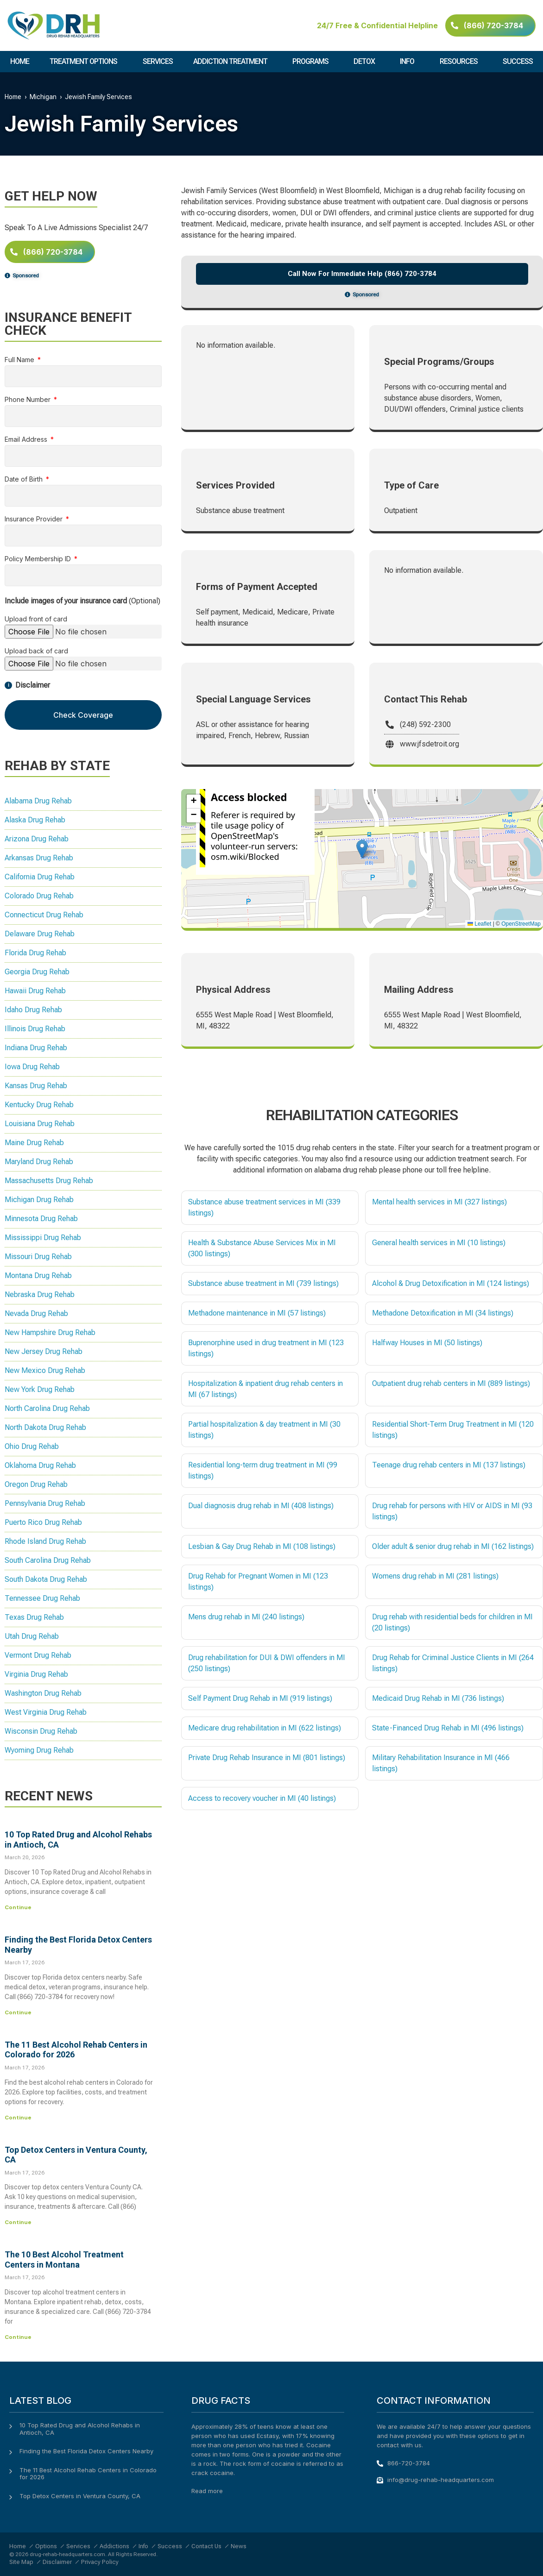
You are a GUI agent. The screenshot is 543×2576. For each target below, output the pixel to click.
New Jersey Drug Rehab (43, 1351)
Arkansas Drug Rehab (39, 857)
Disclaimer (57, 2561)
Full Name (20, 360)
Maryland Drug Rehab (39, 1161)
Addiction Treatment (232, 61)
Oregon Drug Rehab (36, 1484)
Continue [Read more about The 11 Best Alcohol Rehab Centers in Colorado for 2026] (18, 2117)
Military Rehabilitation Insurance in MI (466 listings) (441, 1763)
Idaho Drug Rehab (33, 1009)
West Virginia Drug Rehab (46, 1712)
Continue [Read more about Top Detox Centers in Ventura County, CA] (18, 2222)
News (238, 2546)
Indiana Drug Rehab (36, 1047)
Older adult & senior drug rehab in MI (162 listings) (453, 1546)
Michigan (43, 96)
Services (158, 61)
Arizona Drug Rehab (37, 838)
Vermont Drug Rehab (38, 1655)
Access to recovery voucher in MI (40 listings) (262, 1798)
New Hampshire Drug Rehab (50, 1332)
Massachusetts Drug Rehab (49, 1180)
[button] (362, 849)
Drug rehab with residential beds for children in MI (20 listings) (452, 1622)
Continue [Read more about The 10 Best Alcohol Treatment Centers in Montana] (18, 2337)
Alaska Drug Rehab (35, 819)
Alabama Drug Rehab (38, 800)
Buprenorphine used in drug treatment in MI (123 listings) (266, 1348)
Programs (312, 61)
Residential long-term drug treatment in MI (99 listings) (262, 1470)
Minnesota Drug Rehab (41, 1218)
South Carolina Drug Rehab (48, 1560)
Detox (366, 61)
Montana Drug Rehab (38, 1275)
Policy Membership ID (39, 559)
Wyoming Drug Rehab (39, 1750)
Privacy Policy (100, 2561)
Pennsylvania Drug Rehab (45, 1503)
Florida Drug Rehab (35, 952)
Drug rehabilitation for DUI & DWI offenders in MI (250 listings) (266, 1663)
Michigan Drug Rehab (39, 1199)
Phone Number (28, 399)
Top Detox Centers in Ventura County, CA (79, 2496)
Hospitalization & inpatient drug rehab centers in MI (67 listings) (265, 1389)
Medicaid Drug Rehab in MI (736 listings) (438, 1698)
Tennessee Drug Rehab (42, 1598)
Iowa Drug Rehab (32, 1066)
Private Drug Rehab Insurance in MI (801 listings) (266, 1757)
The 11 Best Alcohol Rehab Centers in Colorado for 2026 (88, 2473)
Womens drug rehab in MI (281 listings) (435, 1576)
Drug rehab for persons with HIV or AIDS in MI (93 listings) (452, 1511)
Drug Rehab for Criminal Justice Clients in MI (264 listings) (453, 1663)
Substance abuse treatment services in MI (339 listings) (264, 1207)
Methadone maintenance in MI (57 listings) (257, 1313)
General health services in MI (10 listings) (438, 1242)
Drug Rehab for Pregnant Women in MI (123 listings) (258, 1582)
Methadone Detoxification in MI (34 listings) (442, 1313)
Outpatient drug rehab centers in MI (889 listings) (451, 1383)
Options (46, 2546)
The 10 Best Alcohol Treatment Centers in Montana (64, 2259)
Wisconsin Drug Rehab (41, 1731)
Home (19, 61)
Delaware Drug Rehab (40, 933)
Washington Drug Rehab (43, 1693)
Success (518, 61)
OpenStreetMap (521, 924)
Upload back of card (36, 651)
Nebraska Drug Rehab (40, 1294)
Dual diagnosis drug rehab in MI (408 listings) (261, 1505)
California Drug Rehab (40, 876)
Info (409, 61)
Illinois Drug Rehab (35, 1028)
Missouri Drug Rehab (38, 1256)
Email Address (27, 439)
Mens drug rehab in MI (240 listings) (246, 1616)
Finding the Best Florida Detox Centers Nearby (86, 2451)
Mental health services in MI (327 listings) (439, 1201)
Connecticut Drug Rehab (44, 914)
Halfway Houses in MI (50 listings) (427, 1342)
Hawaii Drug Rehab (35, 990)
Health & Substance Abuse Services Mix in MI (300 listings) (262, 1248)
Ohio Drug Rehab (32, 1446)
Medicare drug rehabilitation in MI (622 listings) (264, 1728)
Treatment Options (86, 61)
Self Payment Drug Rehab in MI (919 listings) (260, 1698)
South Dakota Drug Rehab (46, 1579)
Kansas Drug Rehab (36, 1085)
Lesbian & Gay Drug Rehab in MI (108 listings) (261, 1546)
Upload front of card (36, 619)
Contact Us (206, 2546)
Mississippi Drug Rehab (43, 1237)
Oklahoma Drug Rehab (40, 1465)
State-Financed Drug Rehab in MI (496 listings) (448, 1728)
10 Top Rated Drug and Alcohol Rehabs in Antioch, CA (79, 2428)
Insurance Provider (34, 519)
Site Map (21, 2561)
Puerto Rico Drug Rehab (43, 1522)
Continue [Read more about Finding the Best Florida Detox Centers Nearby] (18, 2012)
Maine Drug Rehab (34, 1142)
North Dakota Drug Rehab (45, 1427)
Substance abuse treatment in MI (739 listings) (263, 1283)
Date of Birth (24, 479)
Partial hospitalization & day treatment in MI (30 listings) (264, 1430)
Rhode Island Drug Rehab (45, 1541)
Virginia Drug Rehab (36, 1674)
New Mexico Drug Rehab (45, 1370)
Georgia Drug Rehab (37, 971)
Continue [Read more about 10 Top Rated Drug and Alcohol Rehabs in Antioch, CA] (18, 1907)
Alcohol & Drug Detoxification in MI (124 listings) (450, 1283)
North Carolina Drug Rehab (47, 1408)
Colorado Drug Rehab (39, 895)
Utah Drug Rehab (32, 1636)
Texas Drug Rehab (34, 1617)
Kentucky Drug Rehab (39, 1104)
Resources (461, 61)
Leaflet (479, 924)
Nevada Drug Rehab (36, 1313)
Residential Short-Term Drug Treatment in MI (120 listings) (453, 1430)
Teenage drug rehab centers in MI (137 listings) (448, 1464)
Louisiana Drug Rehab (40, 1123)
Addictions (114, 2546)
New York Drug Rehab (40, 1389)
